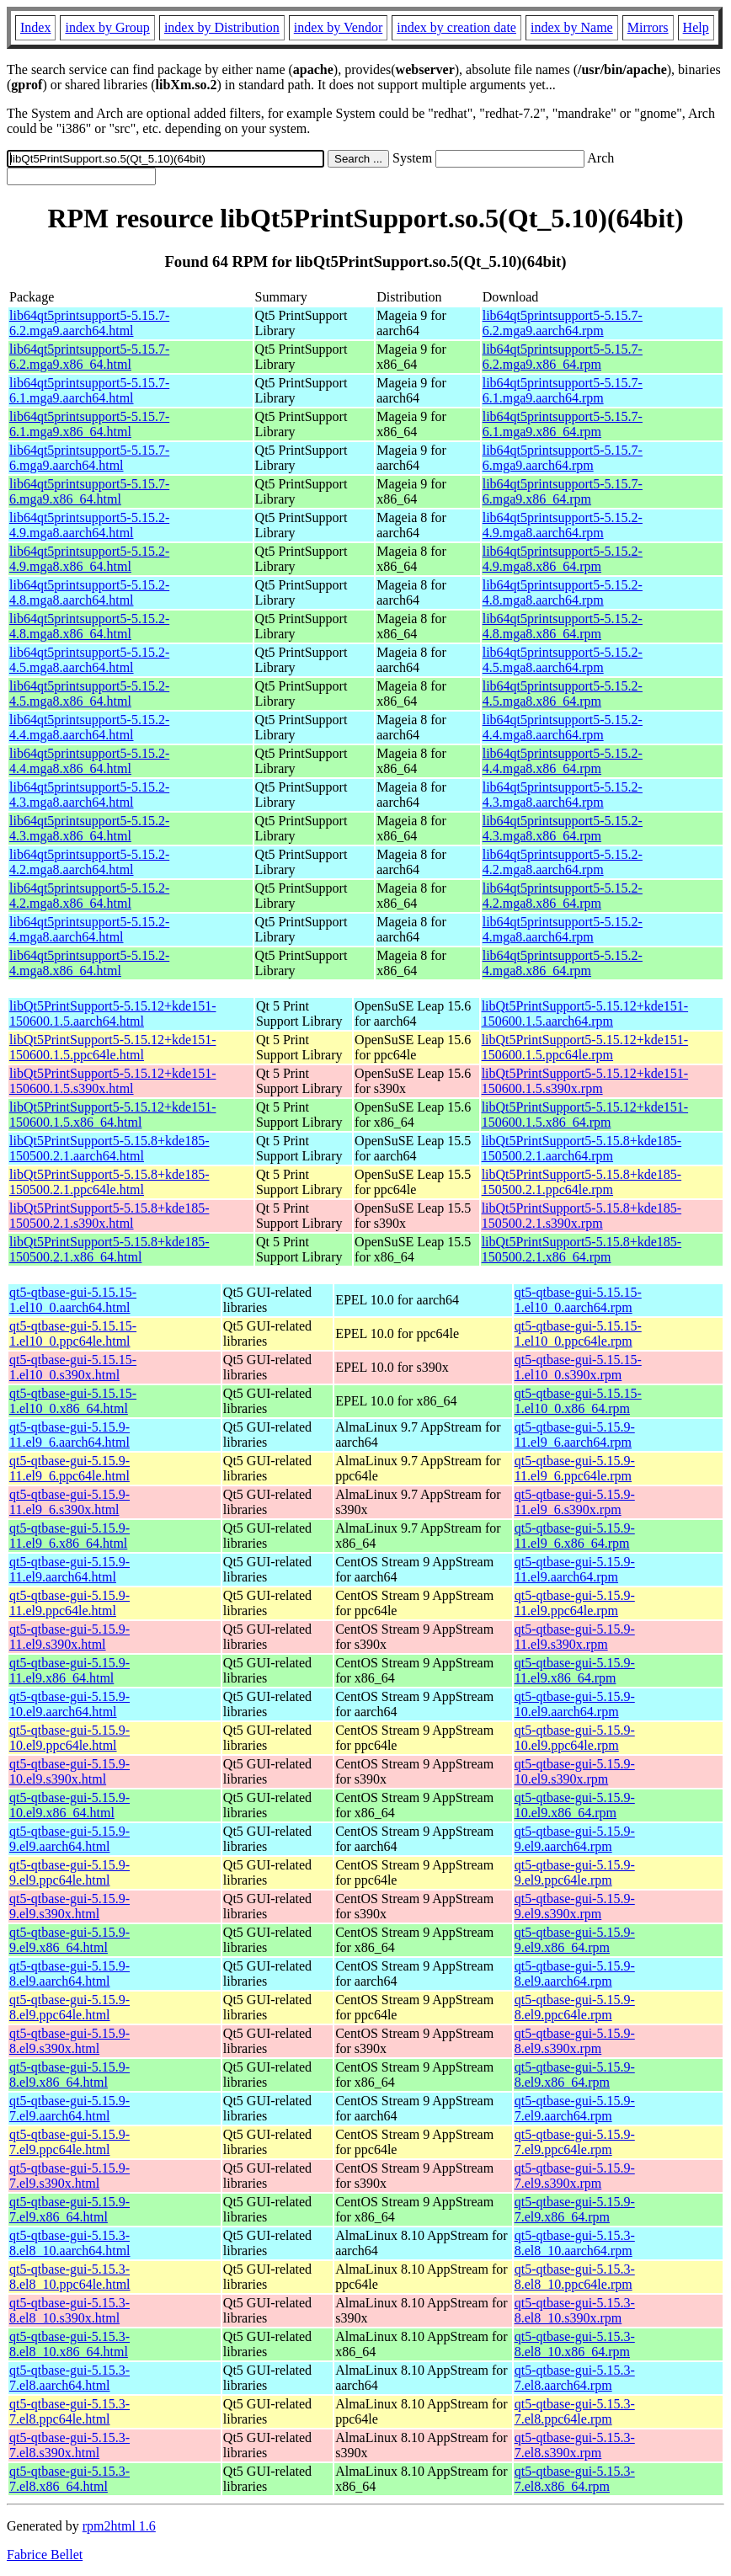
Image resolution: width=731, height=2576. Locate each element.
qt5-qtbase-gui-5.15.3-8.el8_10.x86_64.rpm (575, 2344)
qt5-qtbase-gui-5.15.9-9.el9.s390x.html (69, 1906)
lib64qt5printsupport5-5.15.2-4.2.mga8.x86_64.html (89, 895)
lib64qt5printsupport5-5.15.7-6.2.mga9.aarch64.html (89, 323)
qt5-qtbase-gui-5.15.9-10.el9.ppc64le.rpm (575, 1737)
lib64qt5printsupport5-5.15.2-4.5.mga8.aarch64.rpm (563, 660)
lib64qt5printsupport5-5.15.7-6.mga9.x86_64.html (89, 491)
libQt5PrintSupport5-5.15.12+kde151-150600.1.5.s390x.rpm (585, 1081)
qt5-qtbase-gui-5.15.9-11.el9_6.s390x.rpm (575, 1502)
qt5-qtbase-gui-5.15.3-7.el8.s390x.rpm (575, 2445)
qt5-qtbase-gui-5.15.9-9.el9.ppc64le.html (69, 1872)
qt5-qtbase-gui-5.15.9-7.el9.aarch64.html (69, 2108)
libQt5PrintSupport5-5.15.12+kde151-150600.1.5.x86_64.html (112, 1114)
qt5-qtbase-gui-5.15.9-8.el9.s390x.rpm (575, 2041)
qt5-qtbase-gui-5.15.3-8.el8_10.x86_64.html (69, 2344)
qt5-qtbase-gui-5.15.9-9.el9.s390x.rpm (575, 1906)
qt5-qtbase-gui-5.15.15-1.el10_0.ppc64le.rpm (578, 1333)
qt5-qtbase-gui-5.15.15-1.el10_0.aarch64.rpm (578, 1300)
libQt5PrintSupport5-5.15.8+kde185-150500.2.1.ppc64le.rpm (581, 1182)
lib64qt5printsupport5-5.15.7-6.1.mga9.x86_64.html (89, 424)
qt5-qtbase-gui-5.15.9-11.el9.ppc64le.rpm (575, 1603)
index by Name (572, 27)
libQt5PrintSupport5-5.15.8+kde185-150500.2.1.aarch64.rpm (581, 1148)
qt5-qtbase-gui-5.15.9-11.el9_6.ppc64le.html (69, 1468)
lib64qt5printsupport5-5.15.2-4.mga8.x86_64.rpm (563, 963)
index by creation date (456, 27)
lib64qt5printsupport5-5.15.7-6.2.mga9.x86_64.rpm (563, 356)
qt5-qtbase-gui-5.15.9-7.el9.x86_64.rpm (575, 2209)
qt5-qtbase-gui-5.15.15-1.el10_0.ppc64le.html (72, 1333)
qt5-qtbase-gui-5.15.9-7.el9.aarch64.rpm (575, 2108)
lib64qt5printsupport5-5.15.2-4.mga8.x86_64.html (89, 963)
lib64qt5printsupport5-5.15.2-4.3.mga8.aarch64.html (89, 794)
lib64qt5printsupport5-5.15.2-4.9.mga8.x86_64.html (89, 558)
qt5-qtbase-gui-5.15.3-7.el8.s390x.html (69, 2445)
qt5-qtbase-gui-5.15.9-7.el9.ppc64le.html (69, 2142)
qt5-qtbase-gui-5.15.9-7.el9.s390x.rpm (575, 2175)
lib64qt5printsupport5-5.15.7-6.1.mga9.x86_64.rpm (563, 424)
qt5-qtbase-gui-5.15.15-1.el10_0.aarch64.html (72, 1300)
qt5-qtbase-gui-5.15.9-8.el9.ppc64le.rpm (575, 2007)
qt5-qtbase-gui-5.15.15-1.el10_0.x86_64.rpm (578, 1401)
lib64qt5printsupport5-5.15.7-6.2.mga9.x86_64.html (89, 356)
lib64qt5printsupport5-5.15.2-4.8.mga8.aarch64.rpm (563, 592)
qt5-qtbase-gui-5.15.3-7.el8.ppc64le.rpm (575, 2411)
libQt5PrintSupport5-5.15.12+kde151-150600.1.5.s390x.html (112, 1081)
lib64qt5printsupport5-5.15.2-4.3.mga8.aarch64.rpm (563, 794)
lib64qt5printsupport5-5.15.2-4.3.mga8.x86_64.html (89, 828)
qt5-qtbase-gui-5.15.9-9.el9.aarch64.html (69, 1838)
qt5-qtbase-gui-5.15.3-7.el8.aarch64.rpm (575, 2377)
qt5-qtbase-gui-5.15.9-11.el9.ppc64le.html (69, 1603)
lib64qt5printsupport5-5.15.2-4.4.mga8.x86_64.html (89, 761)
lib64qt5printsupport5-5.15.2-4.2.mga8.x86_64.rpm (563, 895)
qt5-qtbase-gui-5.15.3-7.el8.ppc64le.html (69, 2411)
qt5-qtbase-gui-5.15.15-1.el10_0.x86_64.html (72, 1401)
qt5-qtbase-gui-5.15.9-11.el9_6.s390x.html (69, 1502)
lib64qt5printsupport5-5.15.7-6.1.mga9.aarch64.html (89, 390)
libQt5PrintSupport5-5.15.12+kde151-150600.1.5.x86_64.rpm (585, 1114)
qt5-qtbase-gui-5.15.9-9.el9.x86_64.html (69, 1940)
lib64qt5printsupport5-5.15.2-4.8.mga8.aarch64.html (89, 592)
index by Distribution (222, 27)
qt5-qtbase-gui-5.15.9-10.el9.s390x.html (69, 1771)
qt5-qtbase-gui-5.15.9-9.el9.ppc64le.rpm (575, 1872)
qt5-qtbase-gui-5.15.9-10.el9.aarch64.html (69, 1704)
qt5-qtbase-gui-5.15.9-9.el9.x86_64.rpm (575, 1940)
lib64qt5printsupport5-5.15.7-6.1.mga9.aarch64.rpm (563, 390)
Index (35, 27)
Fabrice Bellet (45, 2554)
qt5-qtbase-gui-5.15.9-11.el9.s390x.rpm (575, 1636)
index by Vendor (338, 27)
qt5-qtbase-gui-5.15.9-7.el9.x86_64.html (69, 2209)
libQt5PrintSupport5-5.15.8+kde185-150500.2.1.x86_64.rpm (581, 1249)
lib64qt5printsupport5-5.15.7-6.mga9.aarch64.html (89, 457)
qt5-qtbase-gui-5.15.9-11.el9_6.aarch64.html (69, 1434)
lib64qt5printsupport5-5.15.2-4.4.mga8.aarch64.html (89, 727)
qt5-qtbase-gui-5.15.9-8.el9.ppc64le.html (69, 2007)
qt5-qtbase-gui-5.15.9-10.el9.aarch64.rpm (575, 1704)
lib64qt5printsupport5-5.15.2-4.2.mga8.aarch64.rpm (563, 862)
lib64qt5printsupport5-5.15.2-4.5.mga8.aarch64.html (89, 660)
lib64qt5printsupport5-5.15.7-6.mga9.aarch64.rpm (563, 457)
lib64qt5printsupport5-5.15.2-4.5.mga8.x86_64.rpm (563, 693)
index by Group (107, 27)
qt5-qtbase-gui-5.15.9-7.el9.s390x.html (69, 2175)
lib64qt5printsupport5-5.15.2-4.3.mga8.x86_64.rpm (563, 828)
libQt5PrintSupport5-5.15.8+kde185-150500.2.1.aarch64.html (109, 1148)
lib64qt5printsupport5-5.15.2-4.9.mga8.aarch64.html (89, 525)
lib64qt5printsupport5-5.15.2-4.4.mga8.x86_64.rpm (563, 761)
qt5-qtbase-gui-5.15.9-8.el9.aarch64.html (69, 1973)
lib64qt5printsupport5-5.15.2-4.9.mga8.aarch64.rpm (563, 525)
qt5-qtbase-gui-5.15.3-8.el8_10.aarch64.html (70, 2243)
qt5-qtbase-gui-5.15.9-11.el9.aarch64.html (69, 1569)
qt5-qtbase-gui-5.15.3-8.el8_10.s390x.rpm (575, 2310)
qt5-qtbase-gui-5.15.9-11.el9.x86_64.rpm (575, 1670)
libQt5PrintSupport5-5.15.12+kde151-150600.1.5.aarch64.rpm (585, 1013)
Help (696, 27)
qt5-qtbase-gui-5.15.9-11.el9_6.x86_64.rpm (575, 1535)
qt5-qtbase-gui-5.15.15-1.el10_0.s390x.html (72, 1367)
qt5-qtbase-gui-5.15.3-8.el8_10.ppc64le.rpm (575, 2276)
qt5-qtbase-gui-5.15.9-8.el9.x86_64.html (69, 2074)
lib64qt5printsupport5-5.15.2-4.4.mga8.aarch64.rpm (563, 727)
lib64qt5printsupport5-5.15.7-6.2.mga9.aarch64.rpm (563, 323)
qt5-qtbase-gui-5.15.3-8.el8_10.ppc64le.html (70, 2276)
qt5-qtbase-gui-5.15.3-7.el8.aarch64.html (69, 2377)
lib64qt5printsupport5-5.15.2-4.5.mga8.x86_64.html (89, 693)
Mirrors (648, 27)
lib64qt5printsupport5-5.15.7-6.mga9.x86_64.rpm (563, 491)
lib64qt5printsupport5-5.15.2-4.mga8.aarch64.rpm (563, 929)
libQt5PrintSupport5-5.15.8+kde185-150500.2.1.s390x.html (109, 1215)
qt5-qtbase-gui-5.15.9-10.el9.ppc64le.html (69, 1737)
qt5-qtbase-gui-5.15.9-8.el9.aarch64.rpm (575, 1973)
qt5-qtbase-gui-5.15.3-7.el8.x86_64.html (69, 2478)
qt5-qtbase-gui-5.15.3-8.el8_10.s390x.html (69, 2310)
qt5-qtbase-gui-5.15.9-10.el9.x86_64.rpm (575, 1805)
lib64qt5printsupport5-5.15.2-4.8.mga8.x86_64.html (89, 626)
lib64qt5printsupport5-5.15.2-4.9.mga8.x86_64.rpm (563, 558)
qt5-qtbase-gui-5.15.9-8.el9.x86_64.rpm (575, 2074)
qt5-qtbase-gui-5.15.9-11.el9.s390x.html (69, 1636)
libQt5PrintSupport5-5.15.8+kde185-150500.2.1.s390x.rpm (581, 1215)
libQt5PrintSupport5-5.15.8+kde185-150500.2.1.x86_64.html (109, 1249)
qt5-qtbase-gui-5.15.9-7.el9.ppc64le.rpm (575, 2142)
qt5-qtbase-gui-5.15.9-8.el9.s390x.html (69, 2041)
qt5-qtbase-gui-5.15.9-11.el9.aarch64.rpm (575, 1569)
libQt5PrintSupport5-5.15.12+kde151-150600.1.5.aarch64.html (112, 1013)
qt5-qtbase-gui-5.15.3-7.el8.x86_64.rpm (575, 2478)
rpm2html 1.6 (119, 2526)
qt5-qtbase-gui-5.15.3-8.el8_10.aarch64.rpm (575, 2243)
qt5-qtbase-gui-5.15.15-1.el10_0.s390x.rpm (578, 1367)
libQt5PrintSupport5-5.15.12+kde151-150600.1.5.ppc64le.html (112, 1047)
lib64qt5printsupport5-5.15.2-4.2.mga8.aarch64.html (89, 862)
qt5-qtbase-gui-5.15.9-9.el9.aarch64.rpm (575, 1838)
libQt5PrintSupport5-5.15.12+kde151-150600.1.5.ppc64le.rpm (585, 1047)
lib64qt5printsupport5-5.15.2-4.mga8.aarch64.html (89, 929)
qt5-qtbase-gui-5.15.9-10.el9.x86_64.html (69, 1805)
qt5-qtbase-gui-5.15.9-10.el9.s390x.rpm (575, 1771)
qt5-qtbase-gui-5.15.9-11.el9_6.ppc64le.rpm (575, 1468)
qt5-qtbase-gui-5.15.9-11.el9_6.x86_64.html (69, 1535)
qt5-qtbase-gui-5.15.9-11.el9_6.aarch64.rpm (575, 1434)
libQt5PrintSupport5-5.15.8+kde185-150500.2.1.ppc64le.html (109, 1182)
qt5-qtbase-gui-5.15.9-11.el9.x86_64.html (69, 1670)
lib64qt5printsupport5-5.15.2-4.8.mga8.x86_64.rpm (563, 626)
